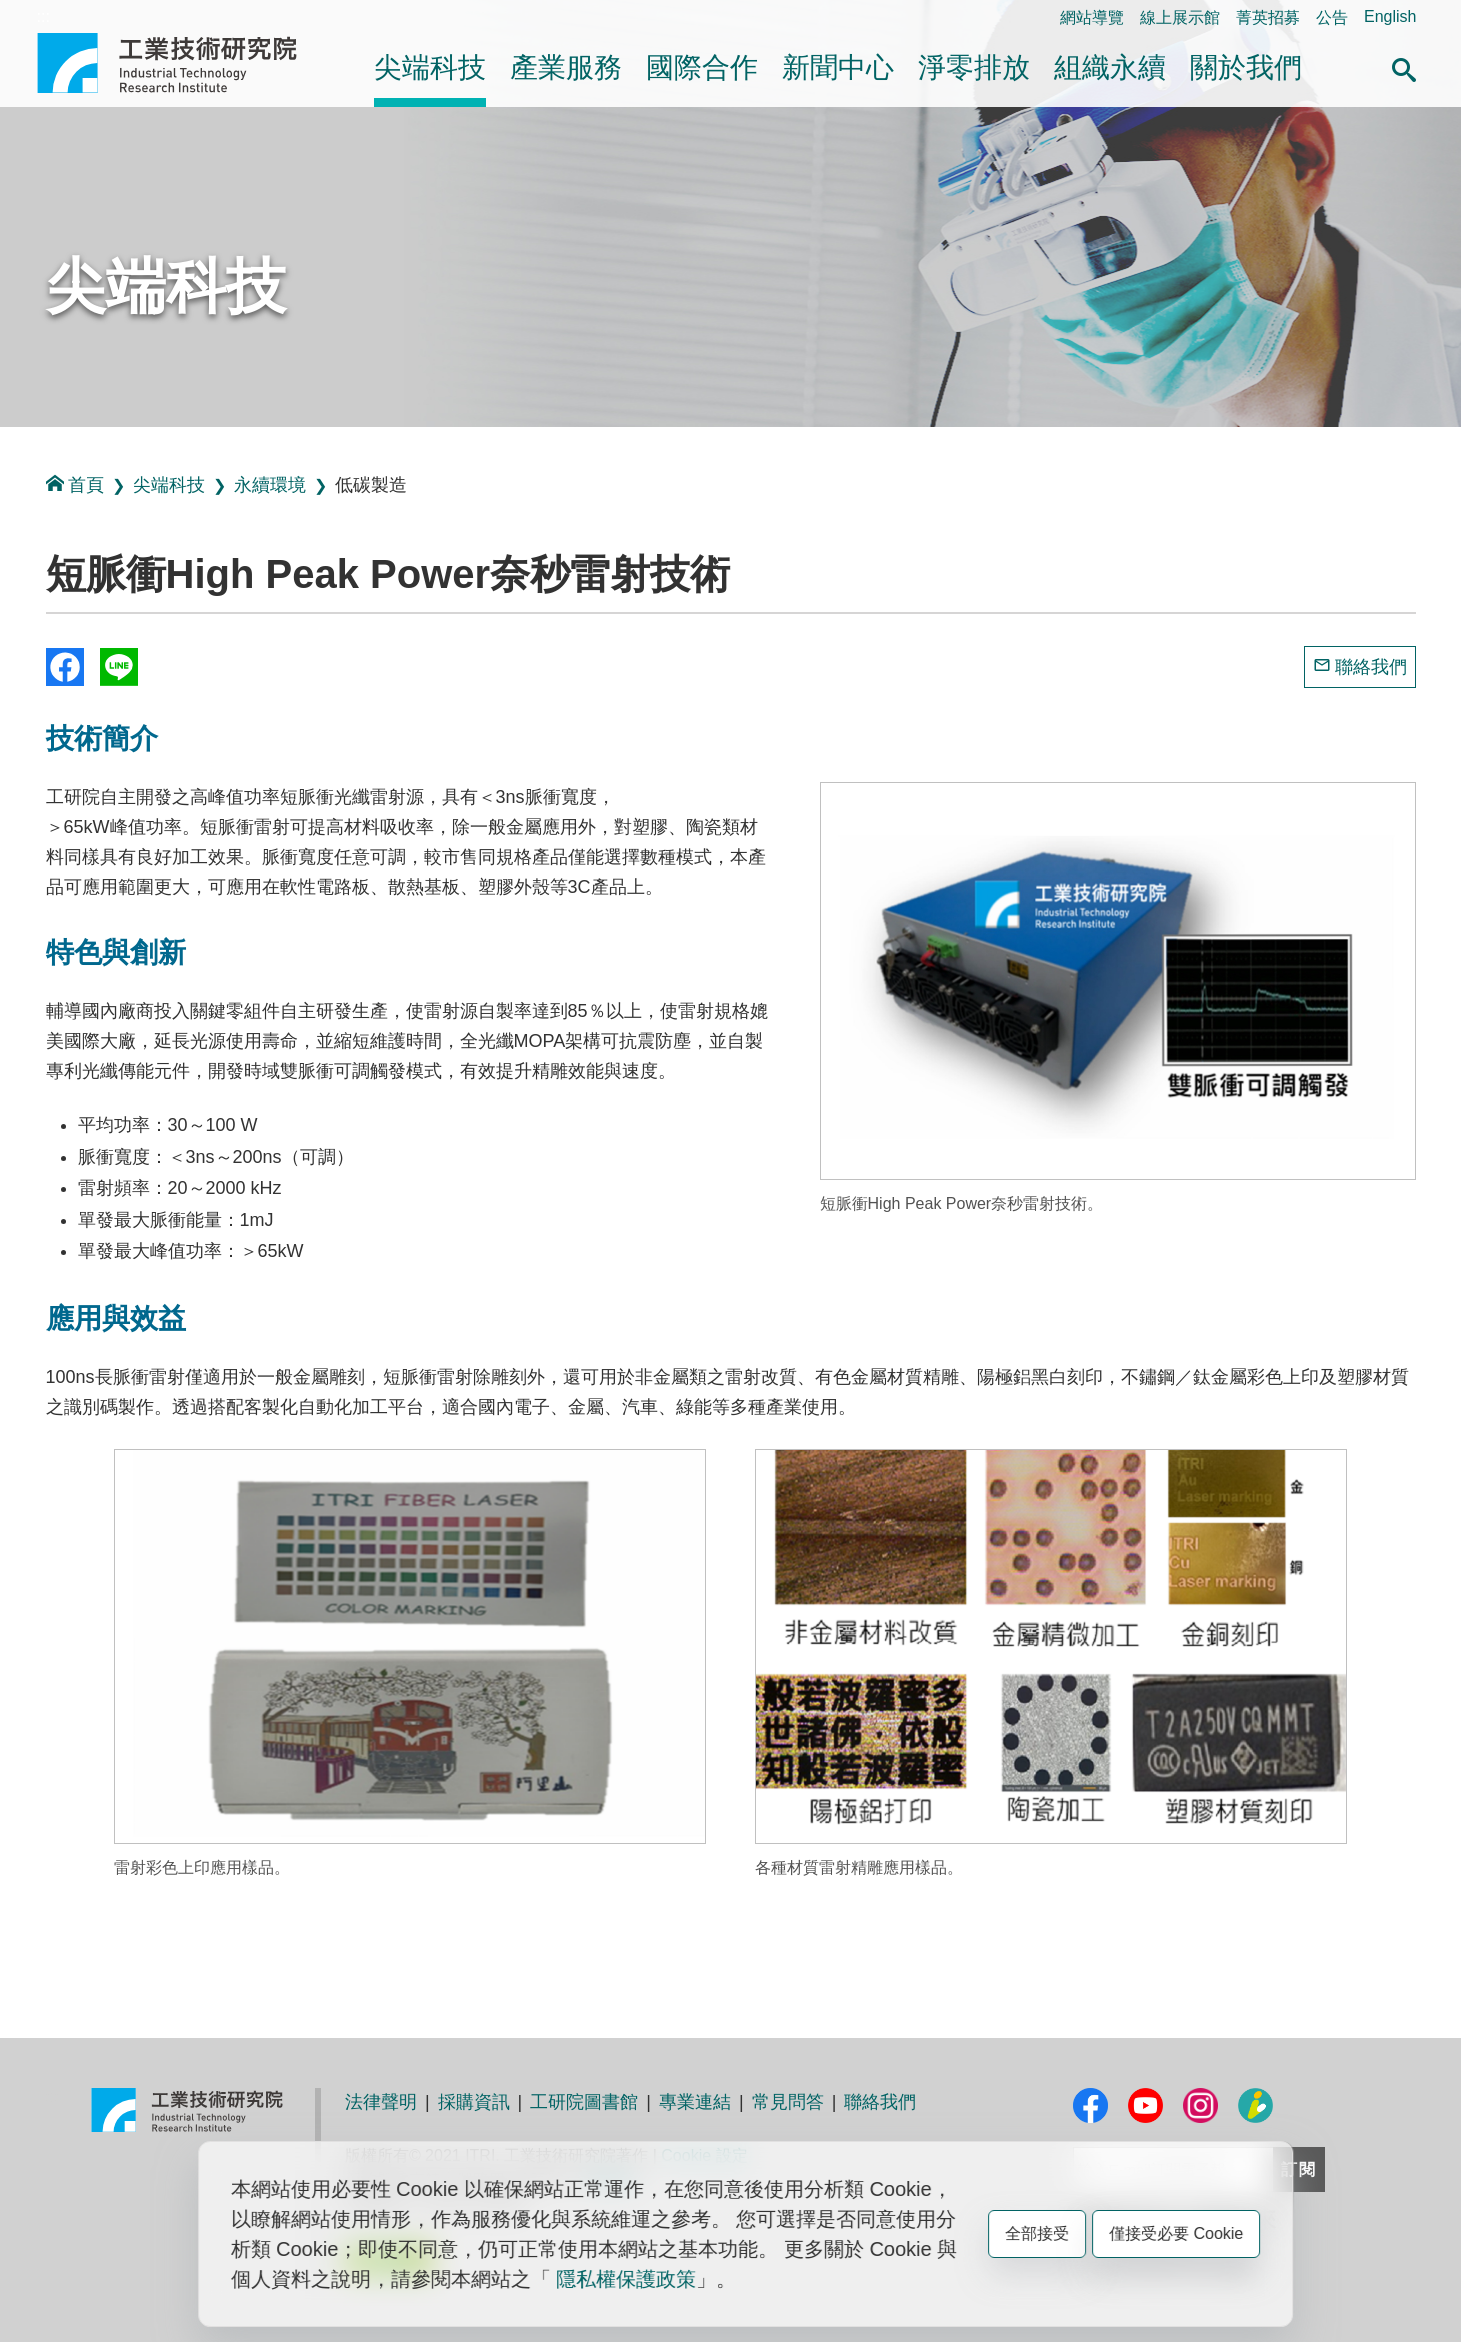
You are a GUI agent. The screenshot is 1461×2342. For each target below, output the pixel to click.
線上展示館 (1180, 17)
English (1390, 16)
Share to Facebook (65, 667)
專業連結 (695, 2102)
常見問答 (788, 2102)
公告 (1332, 17)
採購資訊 (474, 2102)
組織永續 (1110, 67)
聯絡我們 (1371, 667)
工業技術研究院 (181, 63)
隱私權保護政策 (626, 2279)
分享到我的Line (119, 667)
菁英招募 (1268, 17)
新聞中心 (838, 67)
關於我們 (1246, 67)
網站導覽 (1092, 17)
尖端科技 (430, 67)
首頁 (75, 484)
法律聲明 (381, 2102)
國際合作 (702, 67)
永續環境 (270, 485)
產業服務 (566, 67)
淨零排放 (974, 67)
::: (43, 16)
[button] (1404, 67)
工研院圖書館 (584, 2102)
